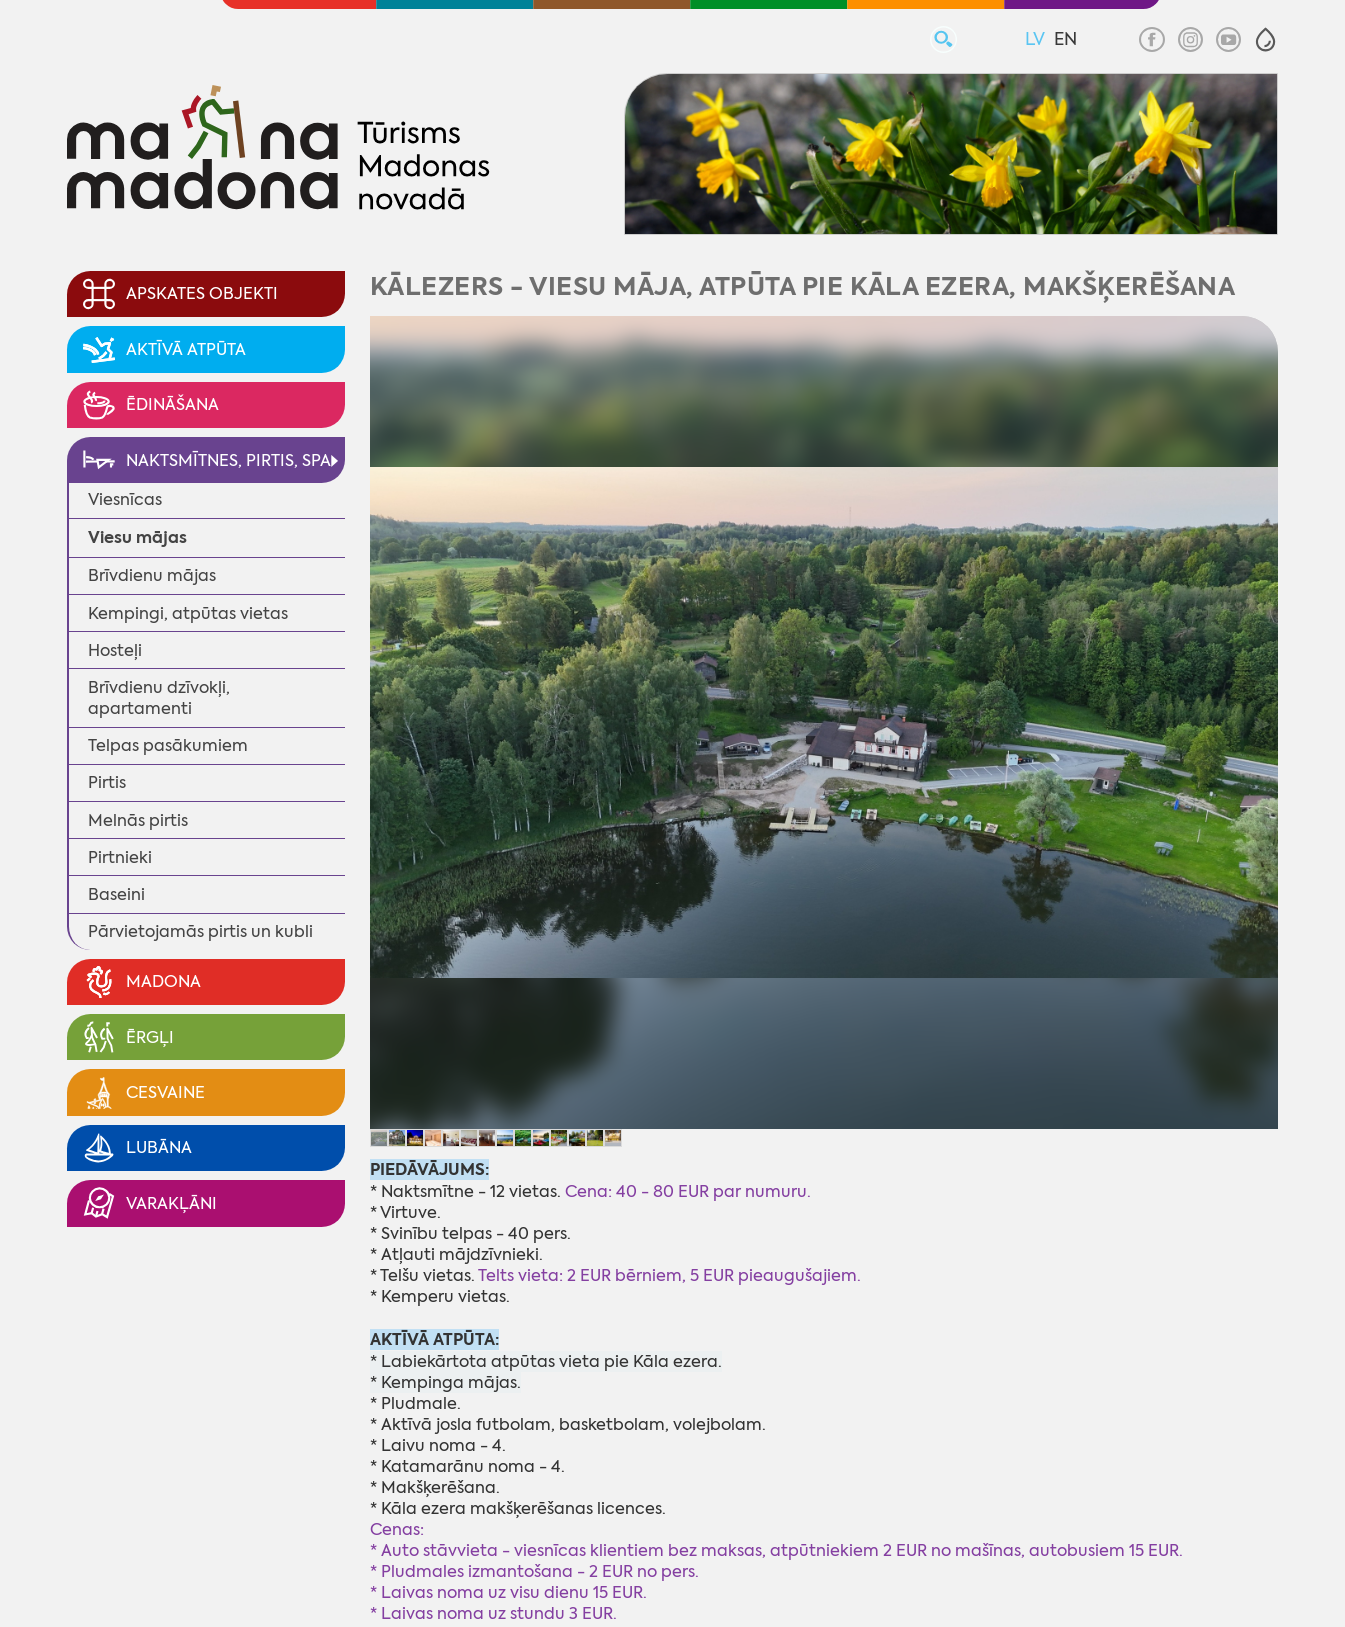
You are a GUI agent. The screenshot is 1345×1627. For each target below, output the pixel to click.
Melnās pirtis (138, 820)
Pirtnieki (120, 857)
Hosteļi (115, 650)
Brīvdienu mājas (152, 575)
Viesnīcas (125, 499)
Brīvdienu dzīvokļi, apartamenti (159, 698)
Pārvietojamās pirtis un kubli (200, 931)
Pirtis (107, 782)
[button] (1265, 39)
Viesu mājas (137, 537)
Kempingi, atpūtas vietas (188, 613)
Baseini (116, 894)
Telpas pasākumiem (168, 745)
